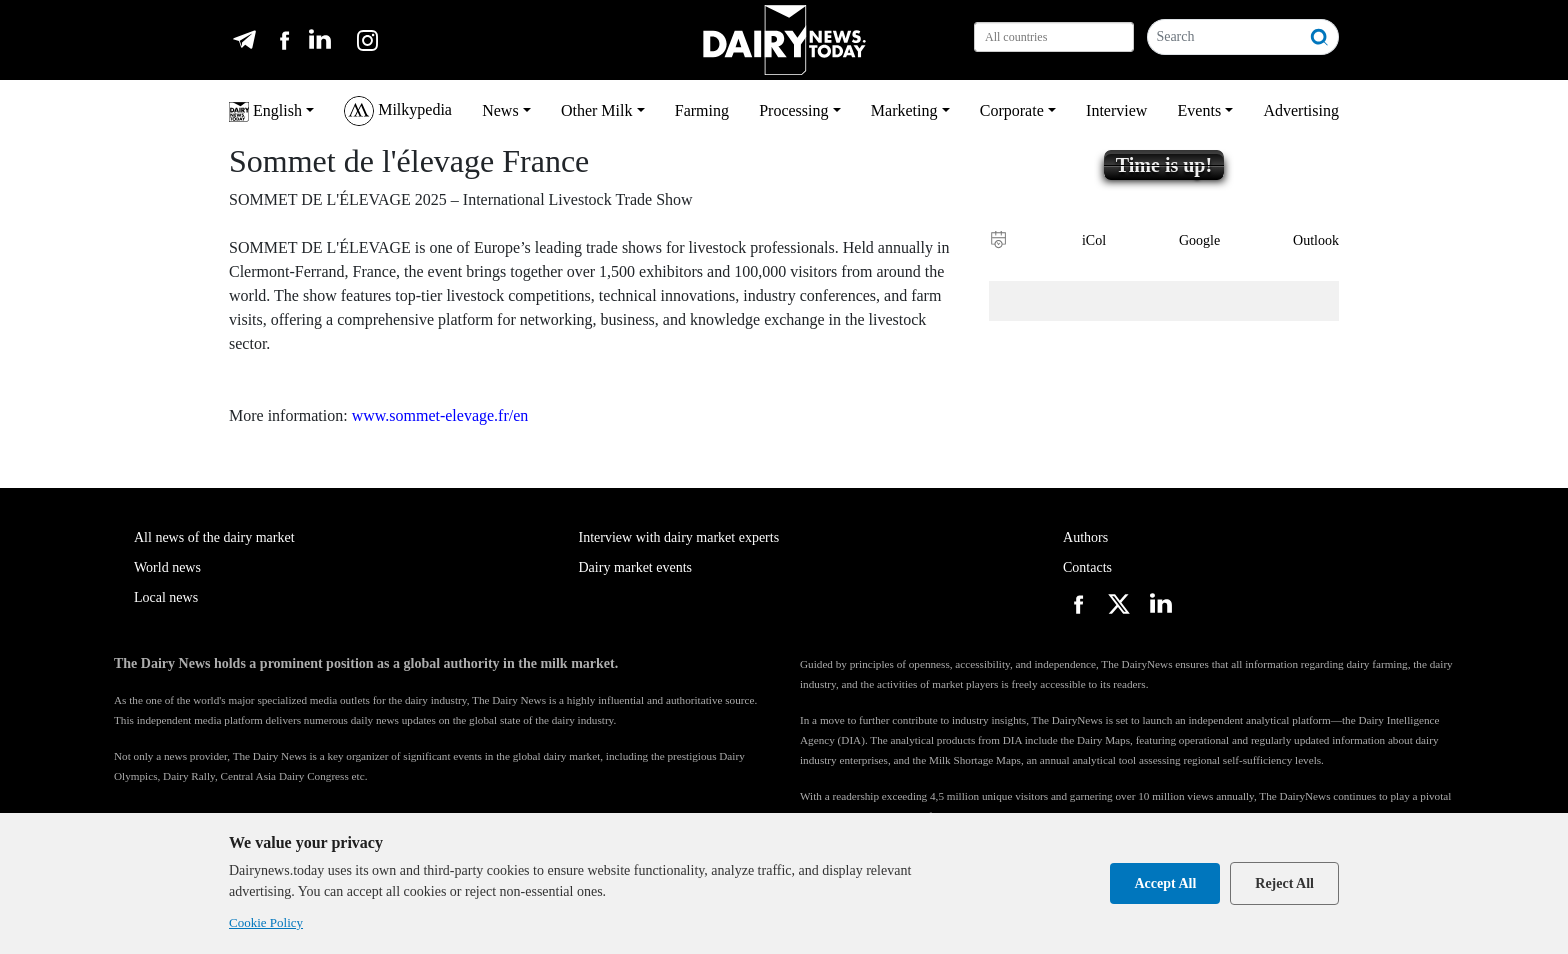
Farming (702, 110)
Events (1200, 110)
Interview (1116, 110)
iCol (1094, 240)
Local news (166, 597)
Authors (1085, 537)
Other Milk (597, 110)
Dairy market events (636, 567)
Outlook (1316, 240)
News (500, 110)
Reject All (1284, 883)
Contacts (1087, 567)
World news (167, 567)
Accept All (1165, 883)
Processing (793, 110)
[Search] (1224, 37)
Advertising (1301, 110)
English (265, 112)
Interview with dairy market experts (679, 537)
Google (1199, 240)
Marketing (904, 110)
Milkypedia (398, 111)
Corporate (1012, 110)
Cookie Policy (266, 922)
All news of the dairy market (214, 537)
